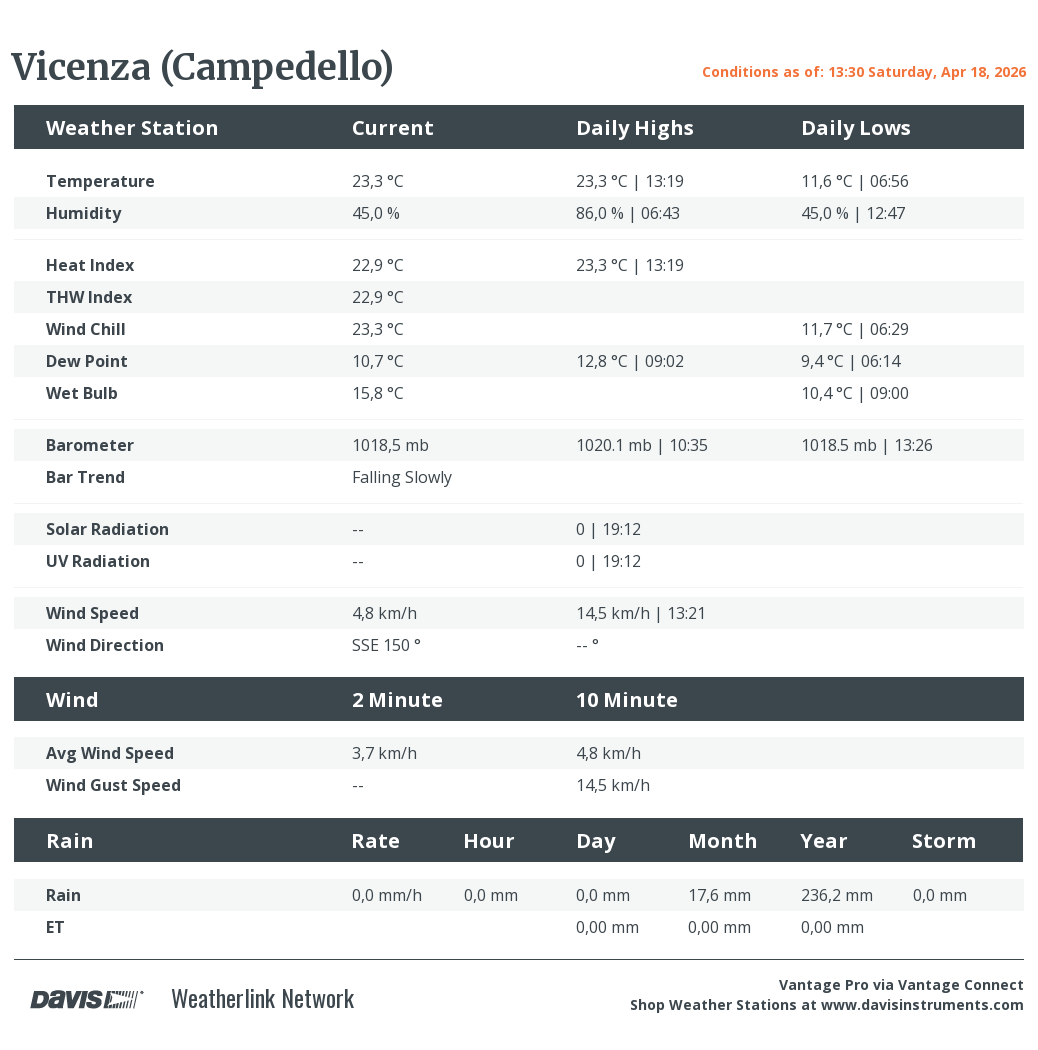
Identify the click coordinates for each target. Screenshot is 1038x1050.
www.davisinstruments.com (922, 1004)
